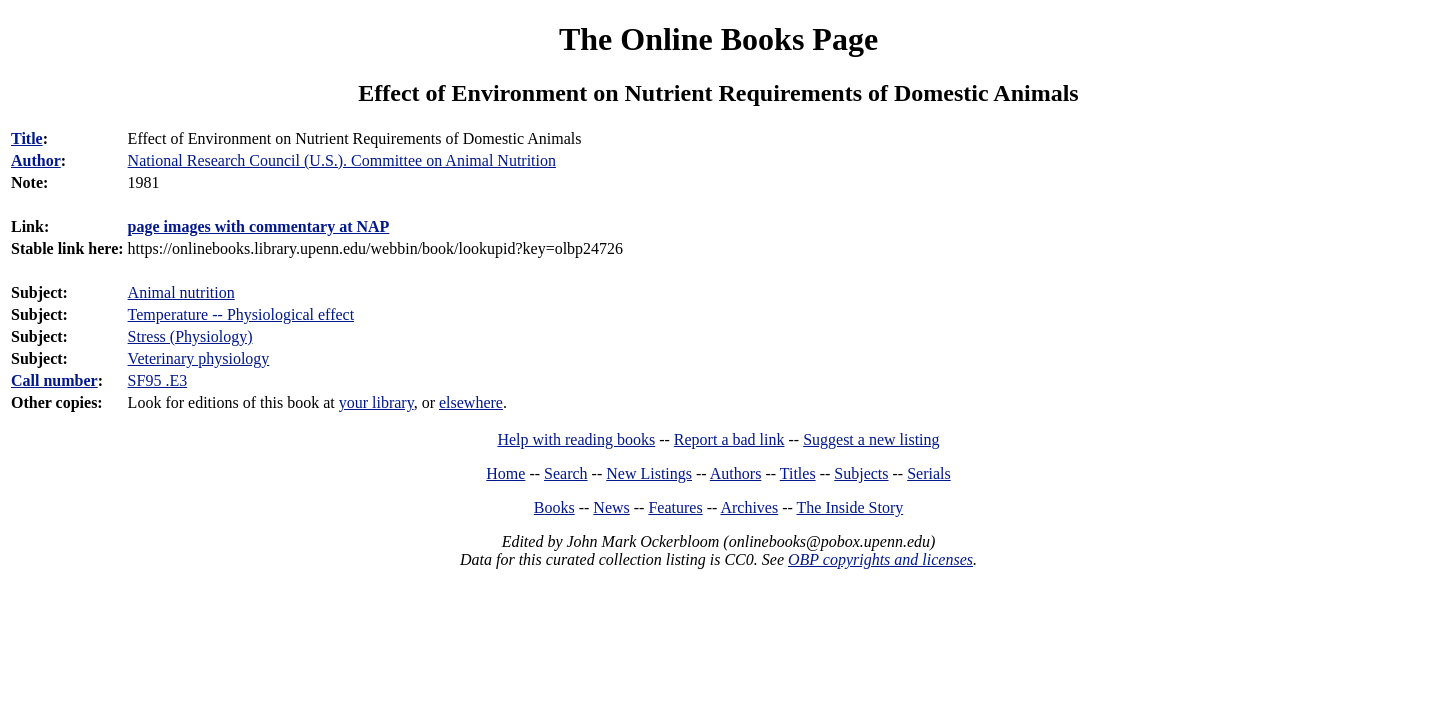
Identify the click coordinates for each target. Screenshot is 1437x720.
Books (554, 507)
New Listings (649, 473)
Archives (749, 507)
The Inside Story (850, 507)
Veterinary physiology (199, 358)
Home (505, 473)
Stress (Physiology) (190, 336)
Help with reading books (576, 439)
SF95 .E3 (158, 380)
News (611, 507)
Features (675, 507)
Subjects (861, 473)
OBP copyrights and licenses (880, 559)
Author (36, 160)
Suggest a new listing (871, 439)
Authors (736, 473)
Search (566, 473)
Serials (929, 473)
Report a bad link (729, 439)
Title (27, 138)
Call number (54, 380)
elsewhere (471, 402)
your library (376, 402)
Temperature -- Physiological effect (241, 314)
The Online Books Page (718, 39)
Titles (798, 473)
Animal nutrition (181, 292)
